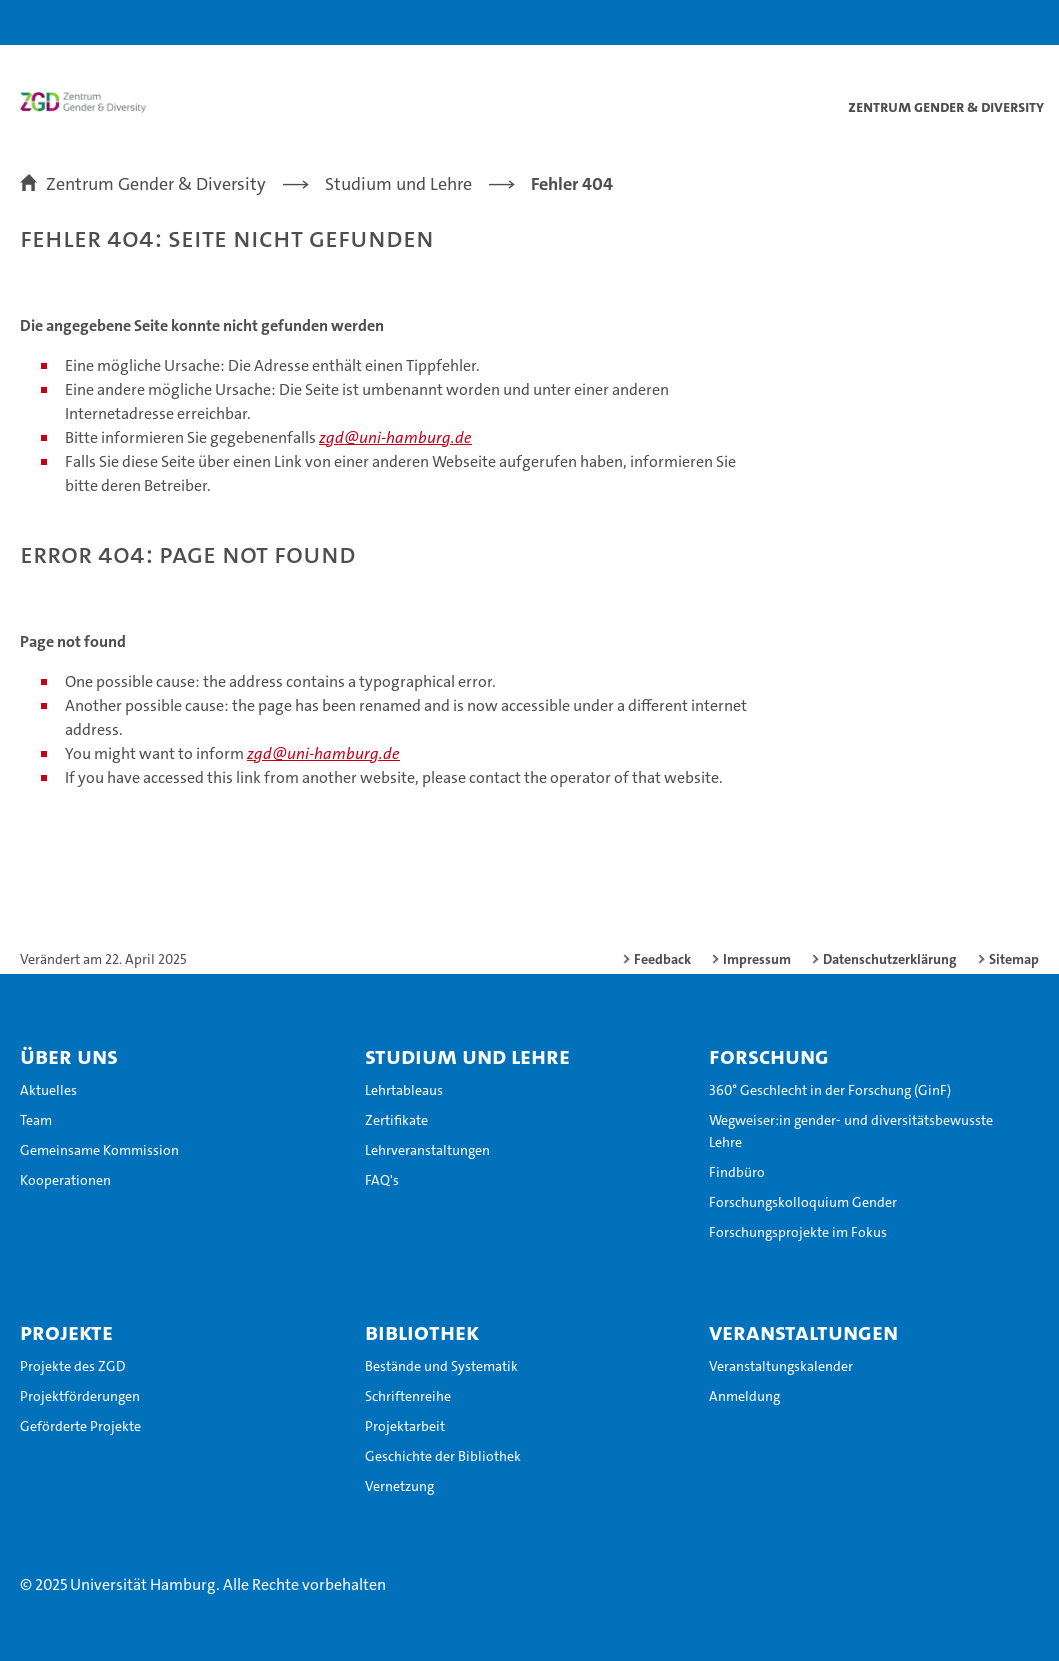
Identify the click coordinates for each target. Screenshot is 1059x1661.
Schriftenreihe (408, 1396)
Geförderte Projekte (80, 1426)
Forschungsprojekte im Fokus (798, 1232)
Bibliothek (422, 1332)
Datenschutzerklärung (890, 959)
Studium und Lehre (467, 1056)
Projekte (66, 1332)
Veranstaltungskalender (781, 1366)
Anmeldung (744, 1396)
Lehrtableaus (404, 1090)
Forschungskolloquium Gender (803, 1202)
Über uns (69, 1056)
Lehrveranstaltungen (427, 1150)
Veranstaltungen (803, 1332)
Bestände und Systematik (441, 1366)
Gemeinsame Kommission (99, 1150)
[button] (981, 22)
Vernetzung (399, 1486)
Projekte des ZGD (73, 1366)
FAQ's (382, 1180)
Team (36, 1120)
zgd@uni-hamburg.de (395, 437)
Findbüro (737, 1172)
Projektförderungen (80, 1396)
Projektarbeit (405, 1426)
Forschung (769, 1056)
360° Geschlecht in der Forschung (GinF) (830, 1090)
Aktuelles (48, 1090)
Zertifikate (396, 1120)
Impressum (757, 959)
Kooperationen (65, 1180)
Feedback (662, 959)
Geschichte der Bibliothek (443, 1456)
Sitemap (1014, 959)
